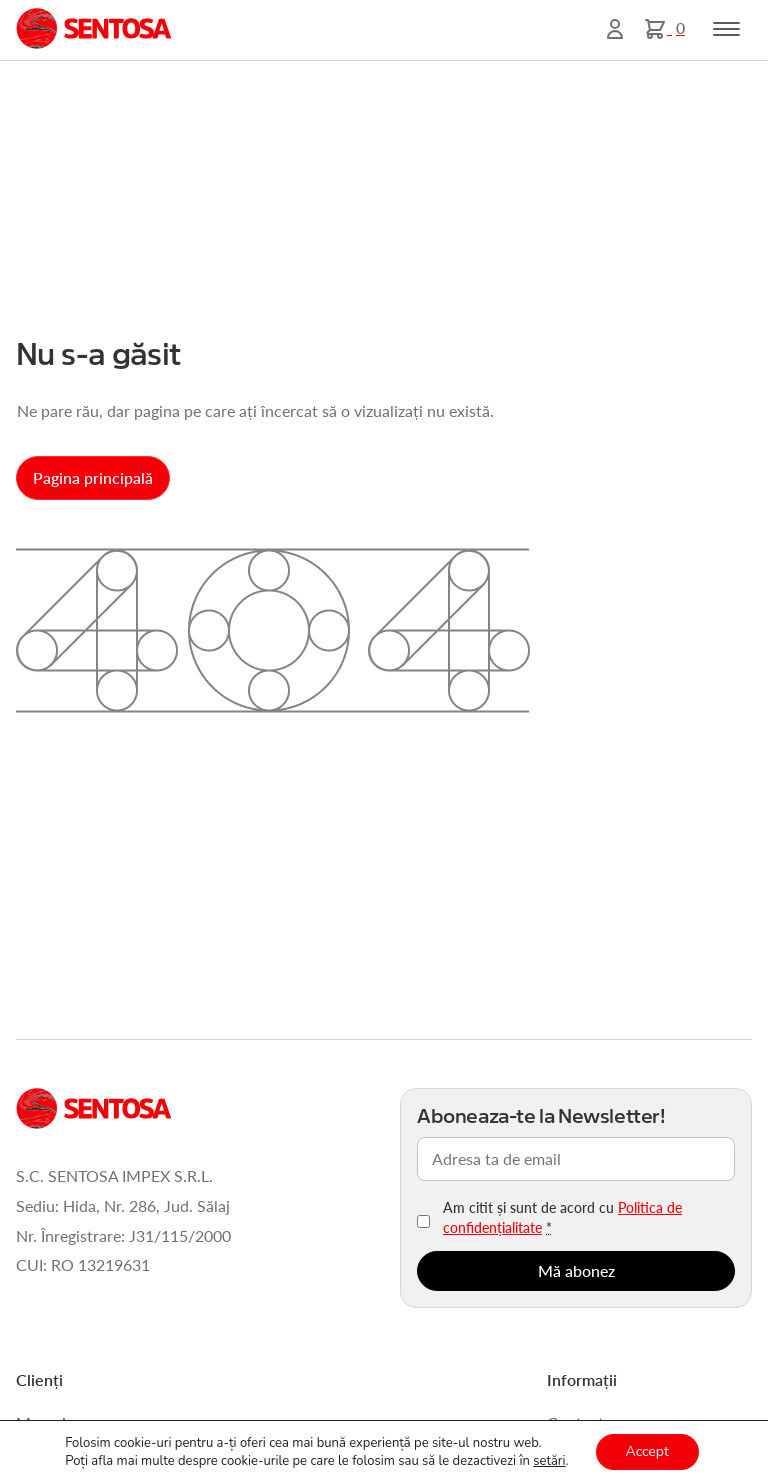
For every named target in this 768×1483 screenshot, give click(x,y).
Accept (647, 1451)
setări (549, 1461)
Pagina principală (93, 477)
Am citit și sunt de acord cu (562, 1217)
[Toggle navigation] (726, 29)
